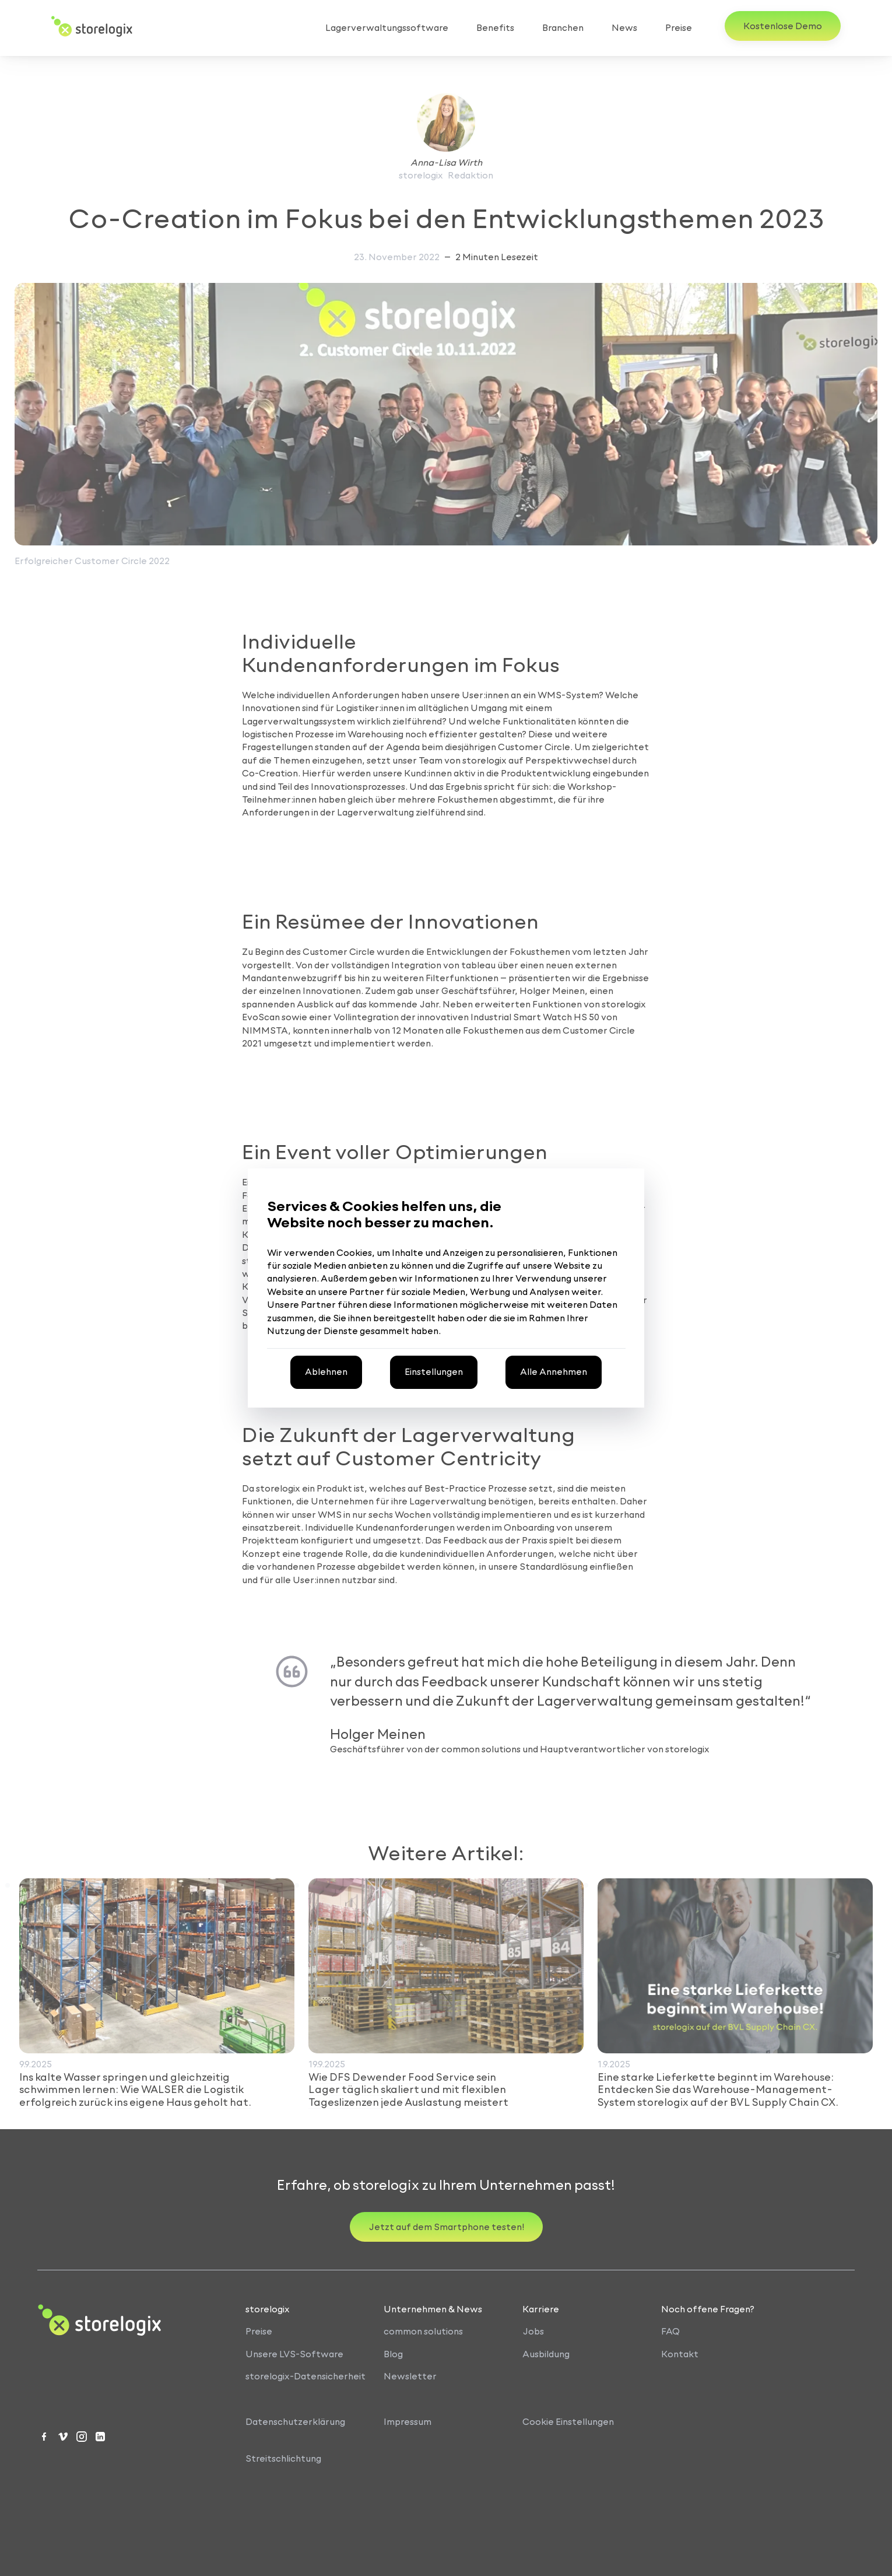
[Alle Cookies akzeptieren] (553, 1372)
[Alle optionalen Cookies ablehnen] (326, 1372)
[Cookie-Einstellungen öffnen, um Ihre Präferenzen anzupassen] (433, 1372)
